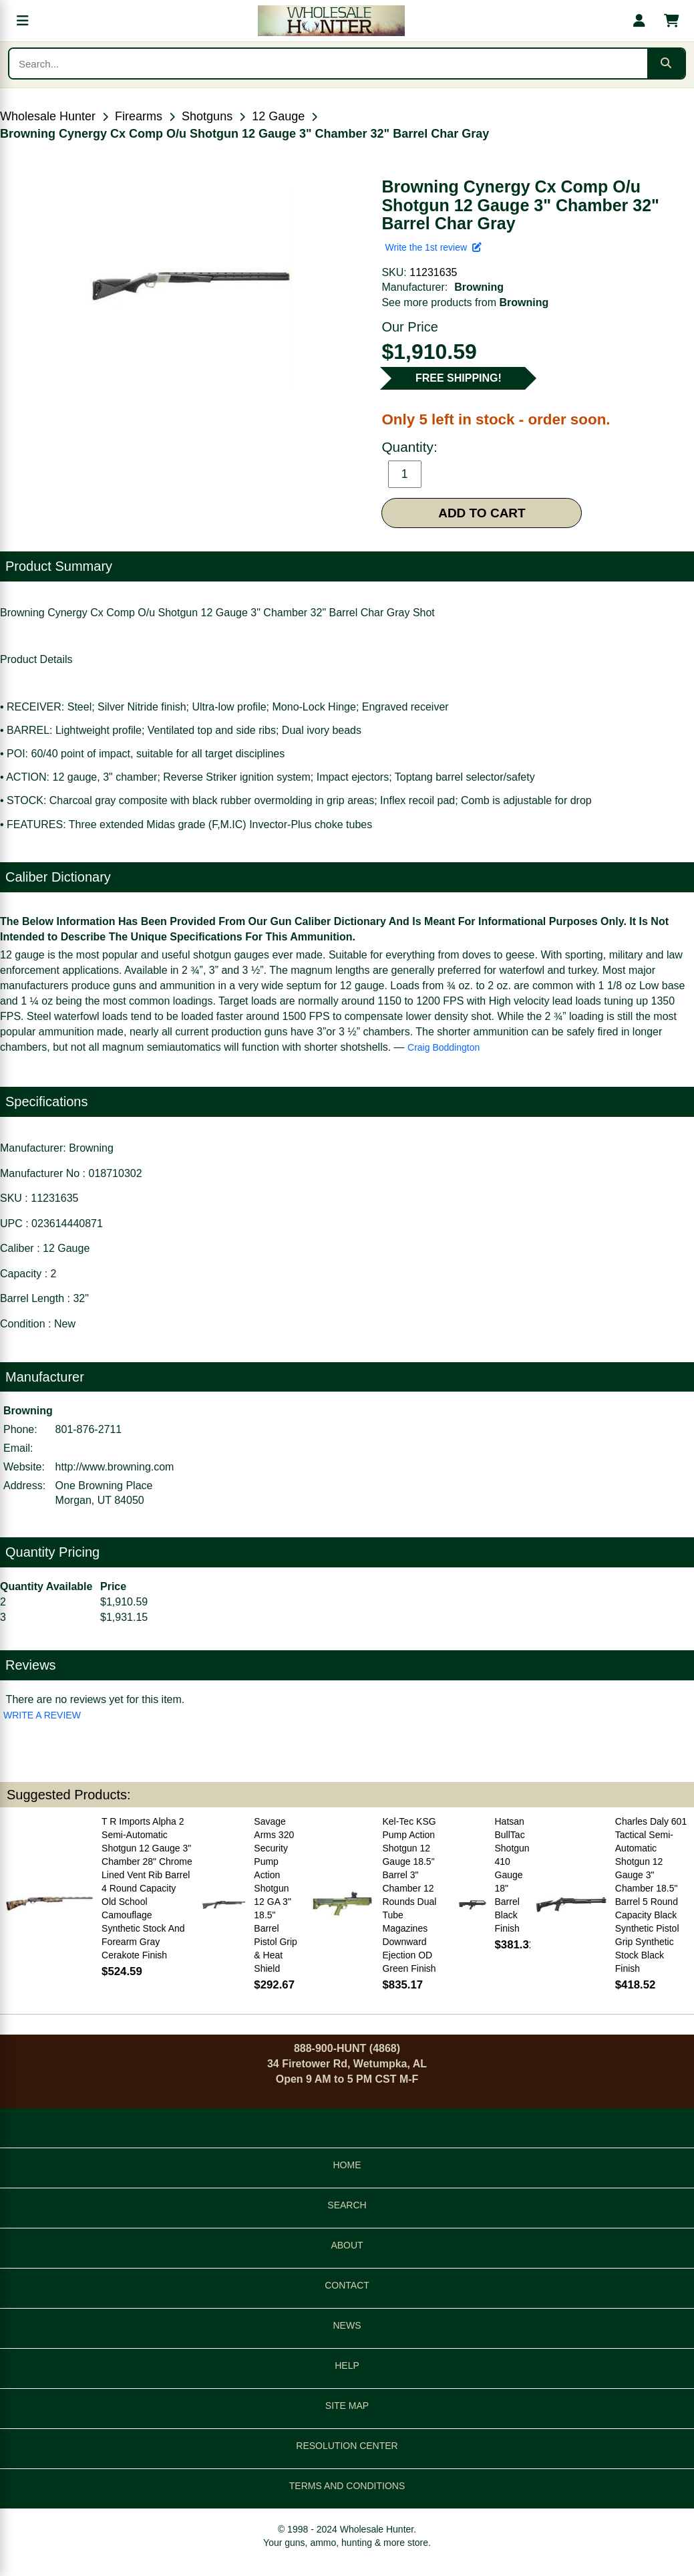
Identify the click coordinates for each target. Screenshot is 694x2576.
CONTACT (347, 2285)
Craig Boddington (443, 1047)
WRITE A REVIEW (42, 1715)
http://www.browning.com (114, 1466)
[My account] (639, 20)
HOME (347, 2165)
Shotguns (207, 116)
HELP (347, 2365)
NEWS (347, 2325)
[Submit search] (666, 63)
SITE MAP (347, 2405)
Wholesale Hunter (48, 116)
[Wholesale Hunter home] (331, 20)
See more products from (464, 302)
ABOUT (347, 2245)
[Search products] (328, 63)
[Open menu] (22, 20)
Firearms (138, 116)
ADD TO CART (482, 513)
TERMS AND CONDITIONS (347, 2485)
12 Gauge (278, 116)
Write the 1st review (433, 247)
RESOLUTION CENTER (346, 2445)
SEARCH (346, 2205)
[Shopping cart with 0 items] (671, 20)
